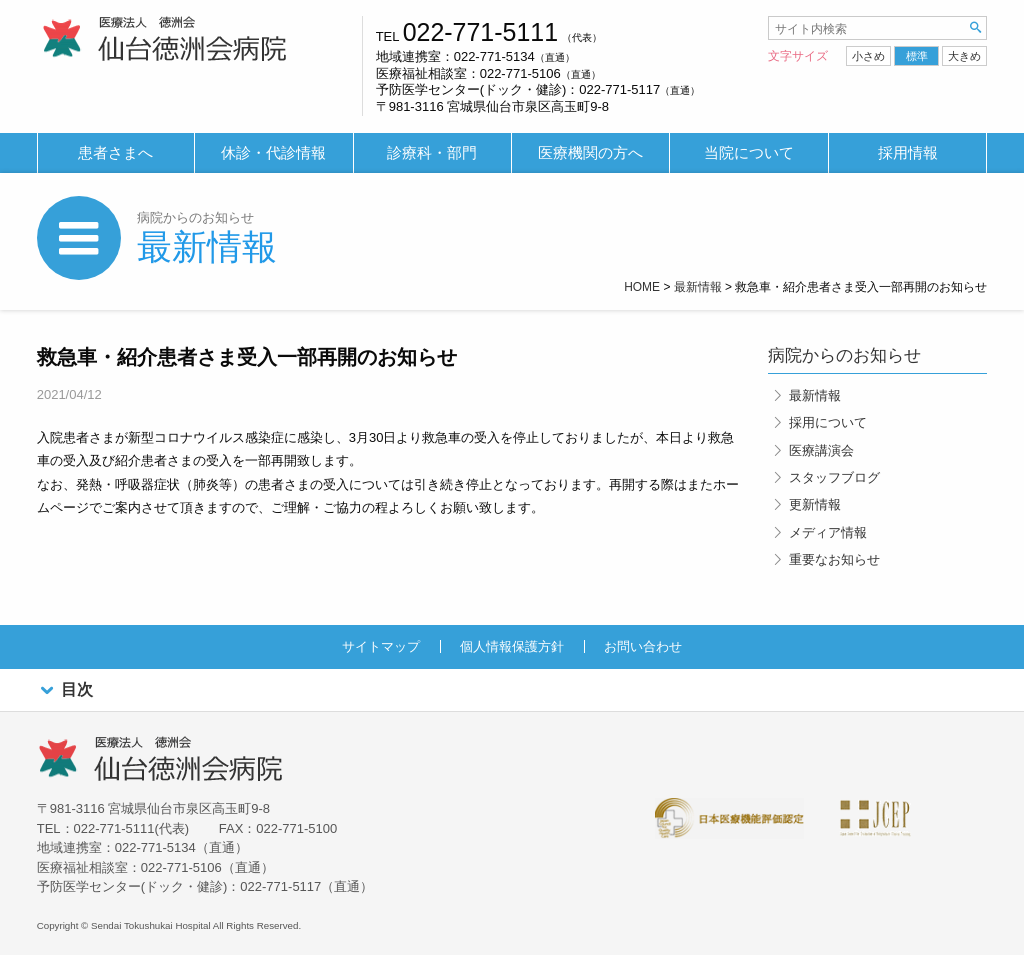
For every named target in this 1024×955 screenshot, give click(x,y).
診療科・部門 (432, 153)
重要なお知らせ (834, 559)
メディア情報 (828, 532)
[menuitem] (116, 153)
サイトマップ (381, 646)
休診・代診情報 (273, 153)
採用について (828, 422)
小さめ (868, 56)
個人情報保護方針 (512, 646)
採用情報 (908, 153)
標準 (917, 56)
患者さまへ (115, 153)
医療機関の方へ (590, 153)
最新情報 (207, 246)
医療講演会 (821, 450)
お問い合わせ (643, 646)
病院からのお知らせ (195, 217)
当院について (749, 153)
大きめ (964, 56)
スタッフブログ (834, 477)
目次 (65, 690)
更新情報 (815, 504)
